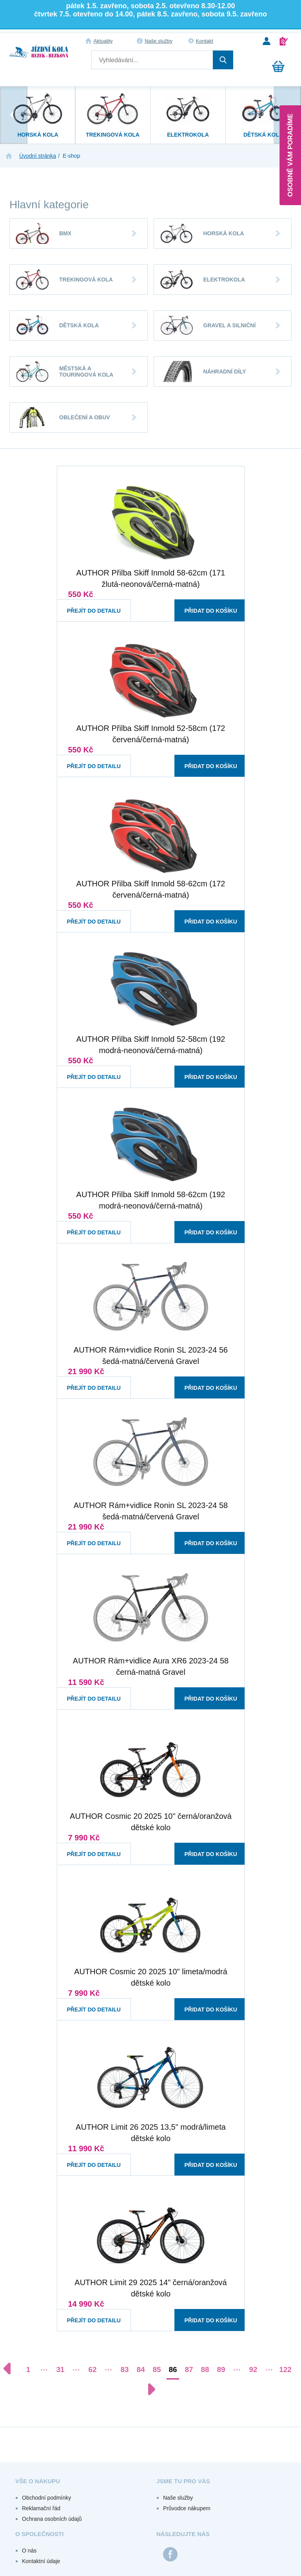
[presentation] (13, 115)
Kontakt (204, 41)
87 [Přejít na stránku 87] (189, 2369)
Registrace (284, 41)
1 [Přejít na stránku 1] (28, 2369)
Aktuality (102, 41)
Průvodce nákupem (186, 2508)
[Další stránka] (147, 2389)
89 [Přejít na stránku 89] (221, 2369)
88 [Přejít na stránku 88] (205, 2369)
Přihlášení (266, 41)
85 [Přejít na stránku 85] (156, 2369)
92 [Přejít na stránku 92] (253, 2369)
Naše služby (158, 41)
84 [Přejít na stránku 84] (140, 2369)
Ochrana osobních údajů (52, 2519)
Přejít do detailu (87, 603)
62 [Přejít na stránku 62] (92, 2369)
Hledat (223, 60)
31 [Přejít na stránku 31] (60, 2369)
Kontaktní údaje (41, 2561)
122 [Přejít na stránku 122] (285, 2369)
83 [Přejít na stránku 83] (124, 2369)
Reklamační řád (41, 2508)
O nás (29, 2550)
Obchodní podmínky (46, 2498)
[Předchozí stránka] (11, 2368)
